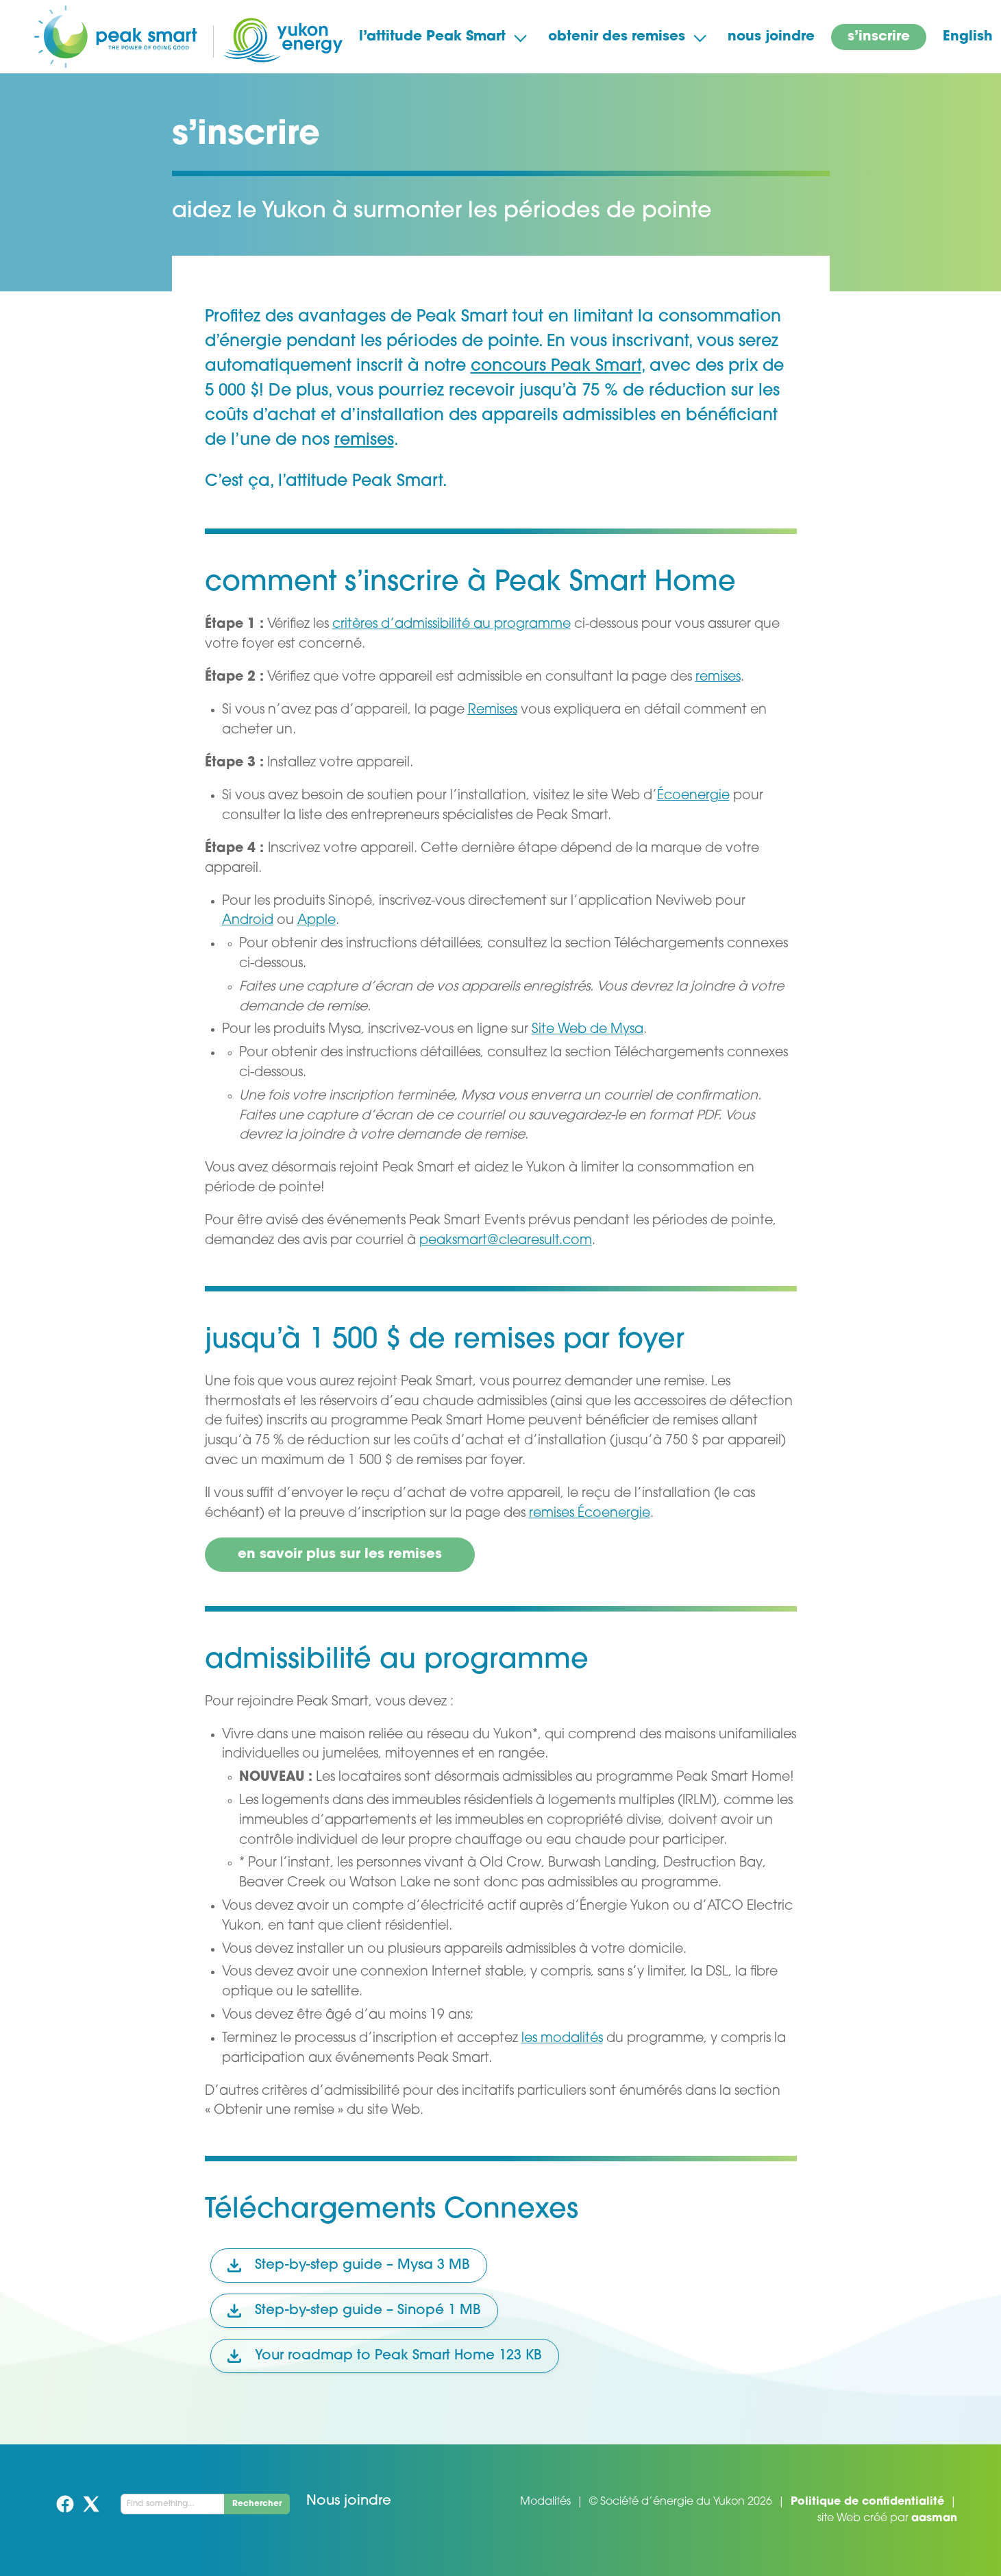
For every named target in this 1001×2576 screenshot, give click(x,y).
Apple (316, 920)
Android (247, 920)
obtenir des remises (616, 37)
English (968, 37)
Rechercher (257, 2504)
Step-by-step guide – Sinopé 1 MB (354, 2311)
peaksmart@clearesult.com (505, 1241)
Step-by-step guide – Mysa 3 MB (348, 2265)
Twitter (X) (91, 2504)
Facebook (65, 2504)
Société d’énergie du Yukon (672, 2501)
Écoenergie (693, 796)
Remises (492, 710)
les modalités (562, 2038)
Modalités (545, 2501)
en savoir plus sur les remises (340, 1555)
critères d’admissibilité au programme (451, 624)
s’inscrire (879, 37)
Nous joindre (348, 2501)
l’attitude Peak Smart (432, 37)
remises (364, 441)
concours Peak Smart (556, 367)
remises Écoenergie (589, 1513)
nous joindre (771, 37)
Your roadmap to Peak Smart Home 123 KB (384, 2356)
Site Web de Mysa (587, 1029)
